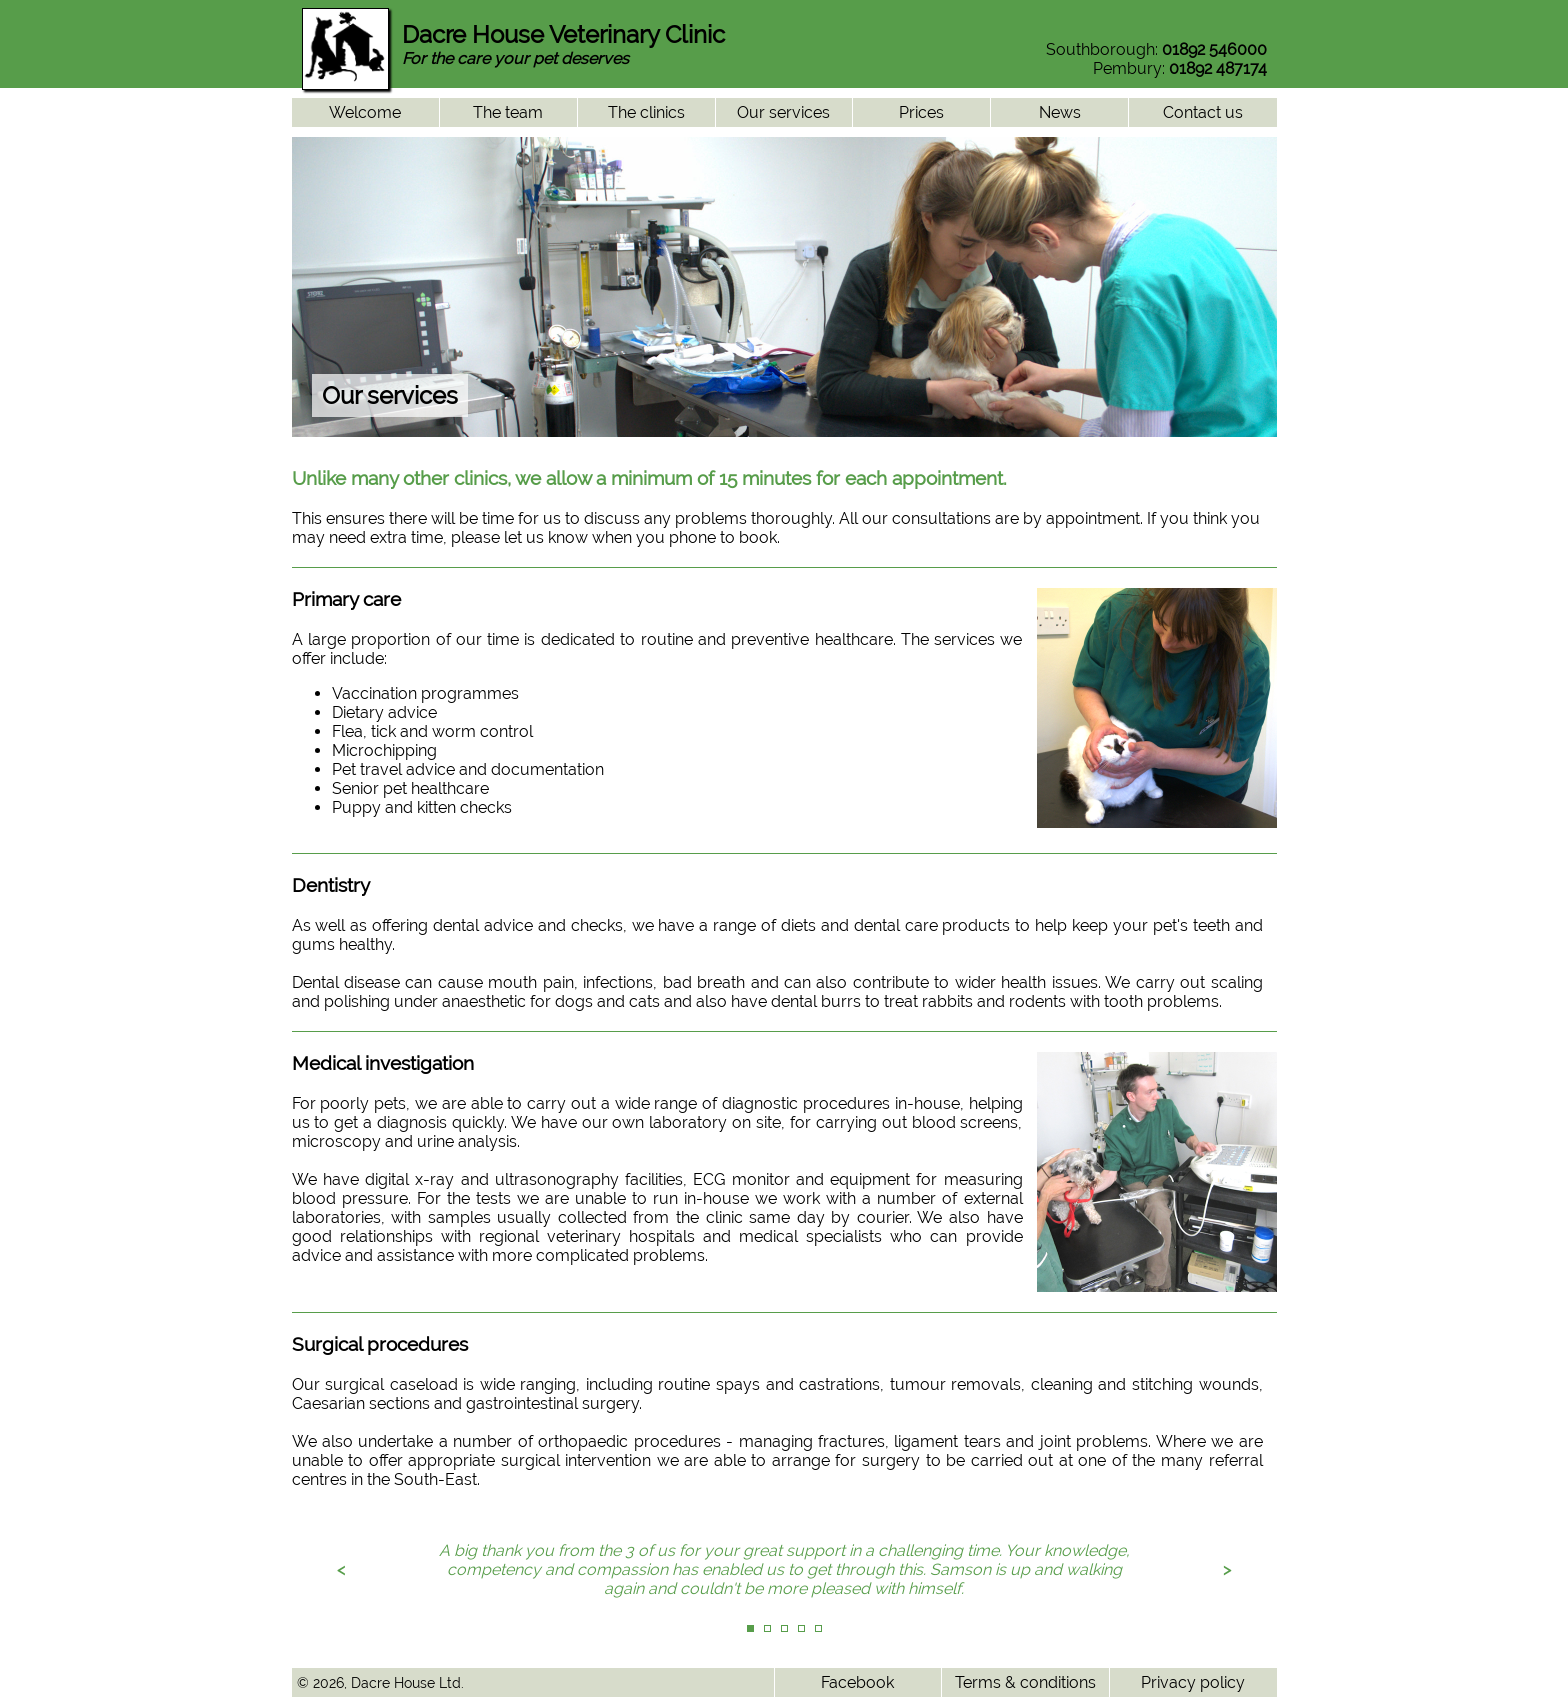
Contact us (1203, 112)
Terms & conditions (1025, 1682)
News (1060, 112)
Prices (921, 112)
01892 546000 (1214, 49)
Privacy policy (1193, 1682)
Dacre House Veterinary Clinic (563, 34)
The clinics (646, 112)
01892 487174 (1218, 68)
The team (508, 112)
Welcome (365, 112)
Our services (783, 112)
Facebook (857, 1682)
